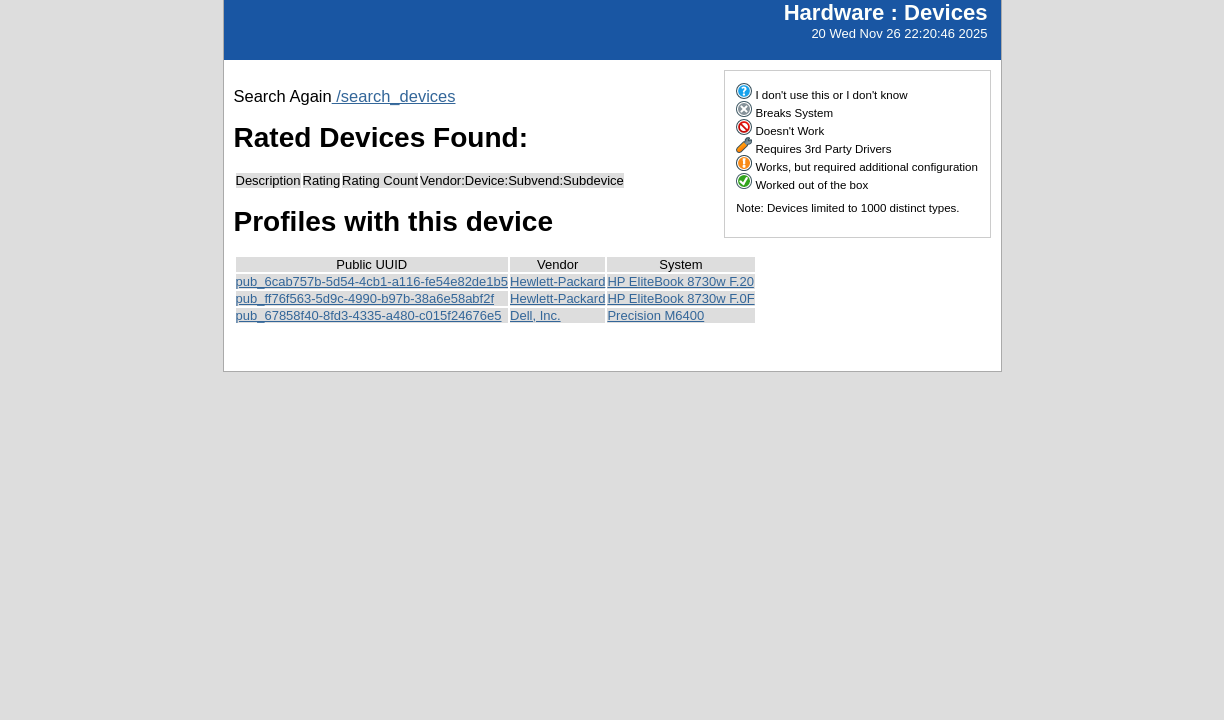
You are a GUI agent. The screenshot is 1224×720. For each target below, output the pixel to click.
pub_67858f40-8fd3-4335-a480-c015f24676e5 (369, 315)
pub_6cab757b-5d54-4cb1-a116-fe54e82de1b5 (372, 281)
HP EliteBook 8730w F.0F (680, 298)
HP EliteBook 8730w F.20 (680, 281)
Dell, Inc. (535, 315)
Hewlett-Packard (557, 281)
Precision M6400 (655, 315)
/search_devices (394, 96)
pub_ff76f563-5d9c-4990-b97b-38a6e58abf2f (365, 298)
